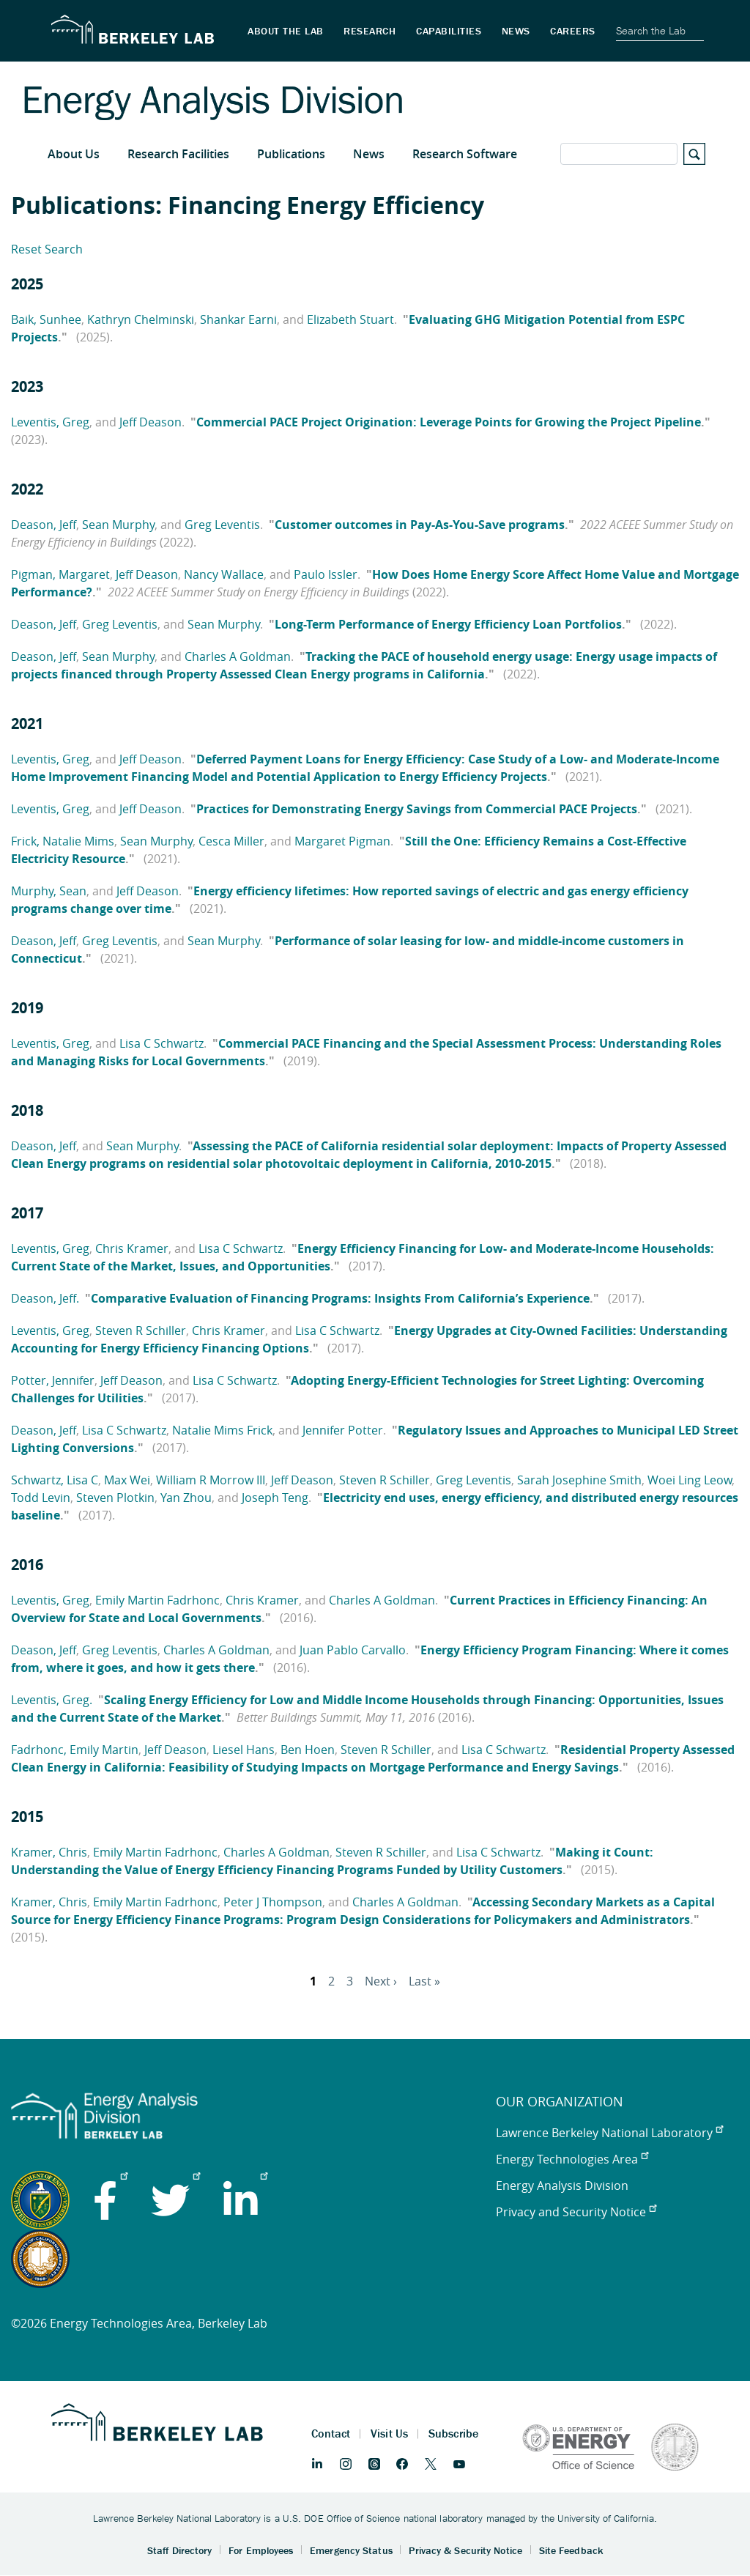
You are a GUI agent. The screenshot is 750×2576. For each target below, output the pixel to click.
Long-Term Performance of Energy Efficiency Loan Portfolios (448, 624)
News (369, 154)
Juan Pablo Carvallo (353, 1650)
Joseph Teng (275, 1497)
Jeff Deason (150, 422)
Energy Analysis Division (562, 2185)
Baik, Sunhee (46, 319)
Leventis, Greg (50, 422)
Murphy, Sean (48, 891)
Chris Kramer (131, 1248)
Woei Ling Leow (689, 1480)
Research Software (464, 154)
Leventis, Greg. (51, 1700)
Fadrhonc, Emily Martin (74, 1750)
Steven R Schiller (140, 1330)
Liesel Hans (243, 1750)
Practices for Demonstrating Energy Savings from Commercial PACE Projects (416, 809)
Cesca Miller (231, 841)
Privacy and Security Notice (576, 2212)
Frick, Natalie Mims (62, 841)
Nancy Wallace (224, 574)
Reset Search (47, 249)
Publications (291, 154)
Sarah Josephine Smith (579, 1480)
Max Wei (127, 1480)
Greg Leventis (222, 525)
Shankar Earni (238, 319)
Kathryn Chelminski (140, 319)
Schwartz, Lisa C (54, 1480)
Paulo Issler (325, 574)
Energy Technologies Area (572, 2159)
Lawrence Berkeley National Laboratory (609, 2133)
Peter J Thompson (272, 1902)
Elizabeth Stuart (350, 319)
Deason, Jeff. (45, 1298)
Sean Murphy (118, 525)
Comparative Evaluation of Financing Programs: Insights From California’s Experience (340, 1298)
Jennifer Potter (342, 1430)
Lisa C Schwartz (161, 1043)
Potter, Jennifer (52, 1380)
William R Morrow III (210, 1480)
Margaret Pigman (342, 841)
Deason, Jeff (43, 525)
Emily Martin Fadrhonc (157, 1600)
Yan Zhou (186, 1497)
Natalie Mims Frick (222, 1430)
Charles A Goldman (238, 656)
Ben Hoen (308, 1750)
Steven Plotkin (115, 1497)
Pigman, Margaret (60, 574)
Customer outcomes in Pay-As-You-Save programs (420, 525)
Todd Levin (40, 1497)
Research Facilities (178, 154)
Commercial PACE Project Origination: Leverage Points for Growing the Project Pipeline (448, 422)
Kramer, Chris (49, 1852)
